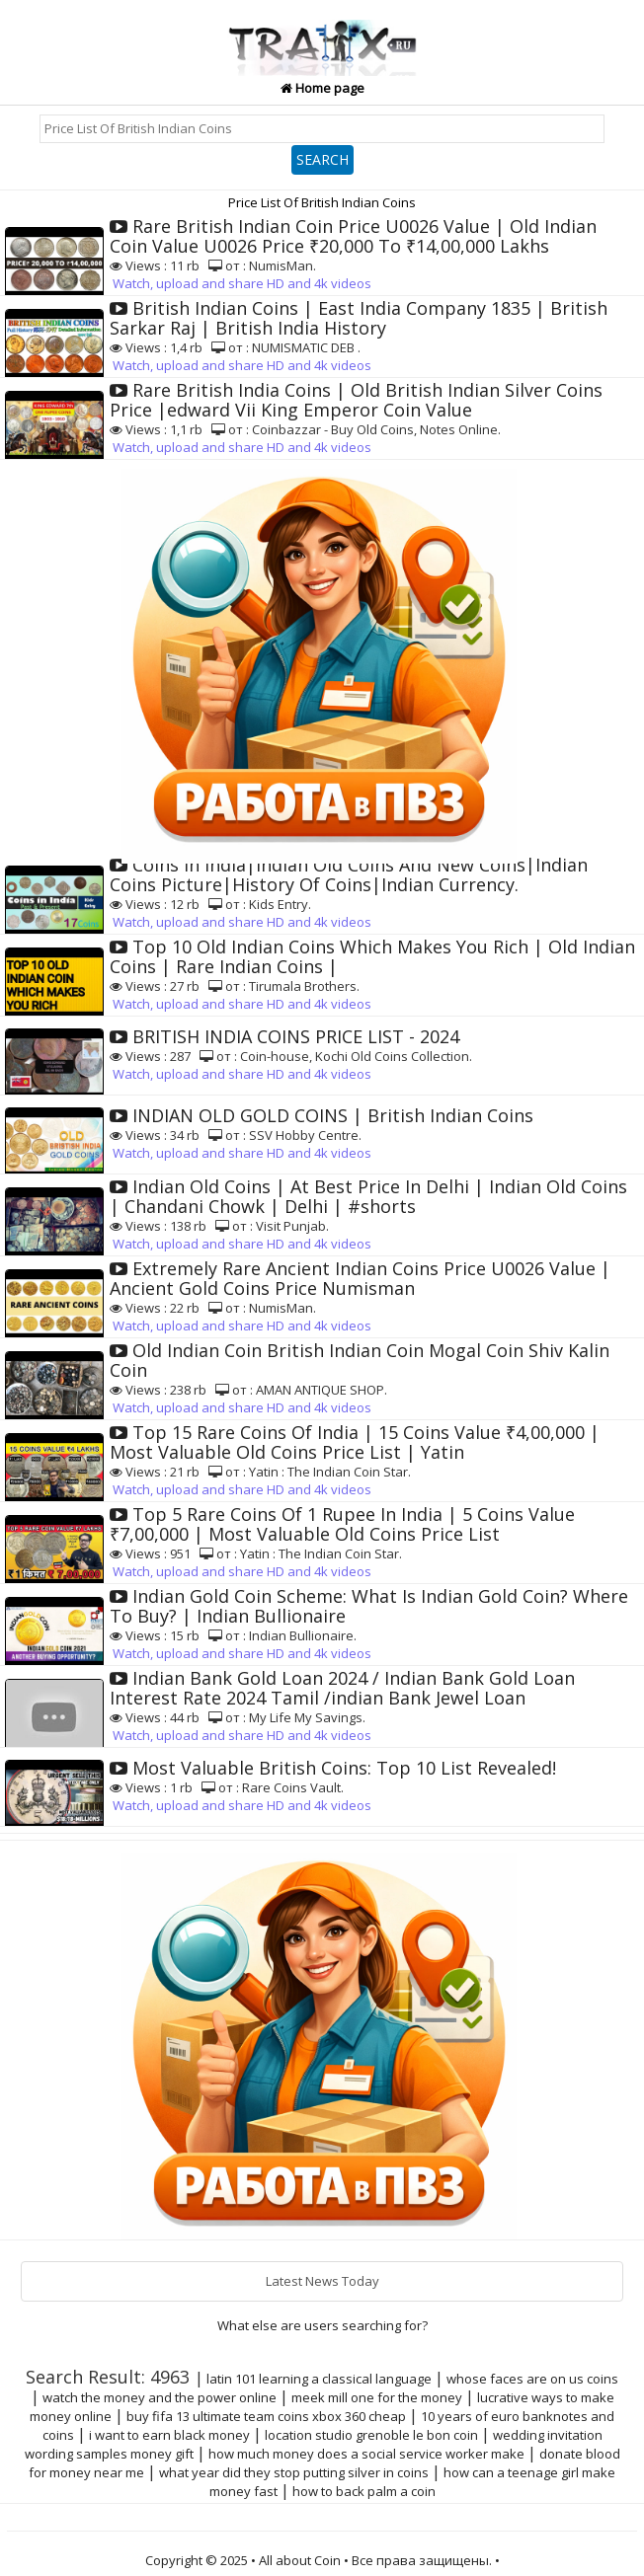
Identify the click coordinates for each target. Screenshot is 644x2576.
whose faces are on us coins (532, 2378)
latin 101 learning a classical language (319, 2378)
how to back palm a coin (364, 2491)
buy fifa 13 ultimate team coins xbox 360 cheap (266, 2416)
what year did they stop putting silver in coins (294, 2472)
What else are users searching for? (322, 2325)
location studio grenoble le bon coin (371, 2435)
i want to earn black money (169, 2435)
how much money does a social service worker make (366, 2453)
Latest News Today (322, 2281)
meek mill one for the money (376, 2397)
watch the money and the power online (159, 2397)
